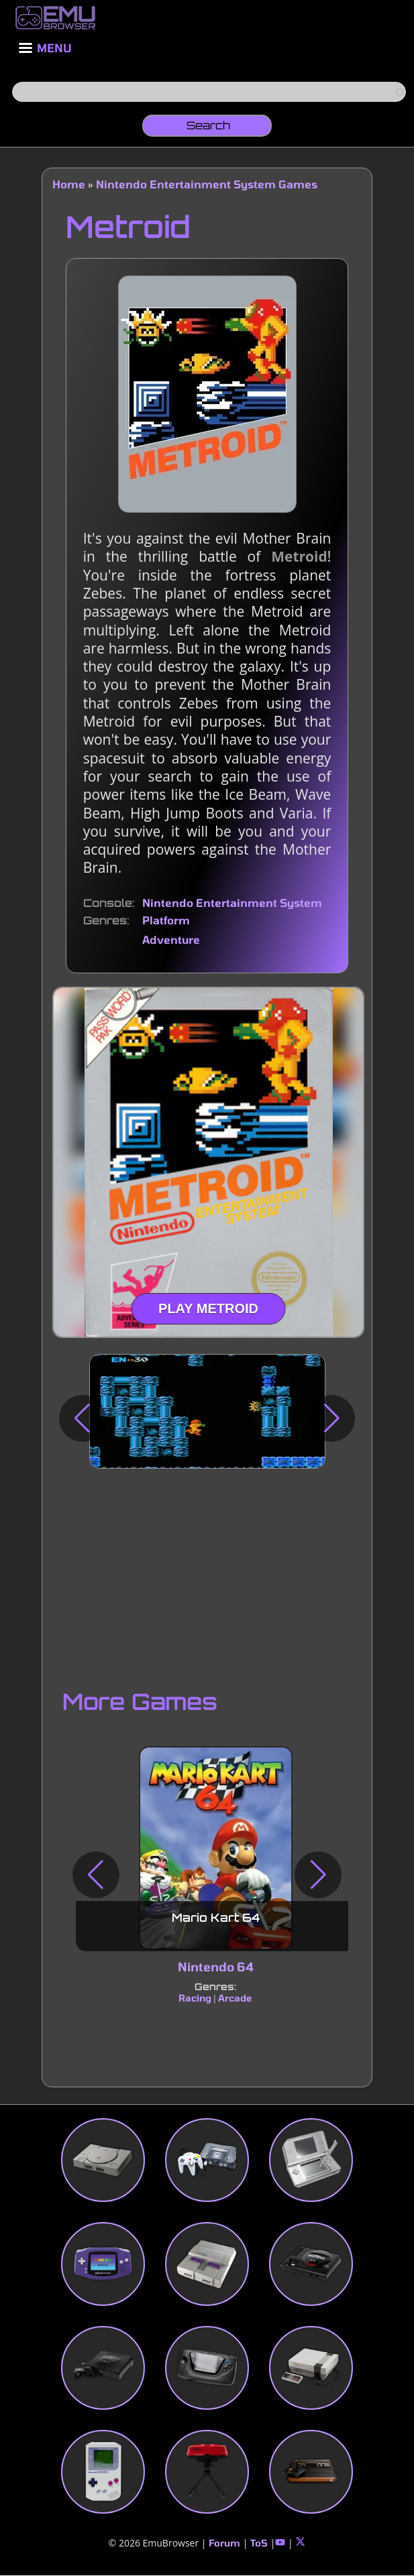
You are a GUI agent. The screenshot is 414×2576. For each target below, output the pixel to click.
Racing (194, 1998)
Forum (224, 2543)
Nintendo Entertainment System (232, 902)
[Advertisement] (207, 1576)
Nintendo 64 (215, 1967)
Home (68, 184)
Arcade (235, 1998)
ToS (259, 2543)
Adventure (171, 939)
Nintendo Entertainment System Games (206, 184)
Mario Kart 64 (215, 1918)
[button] (82, 1418)
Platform (166, 920)
